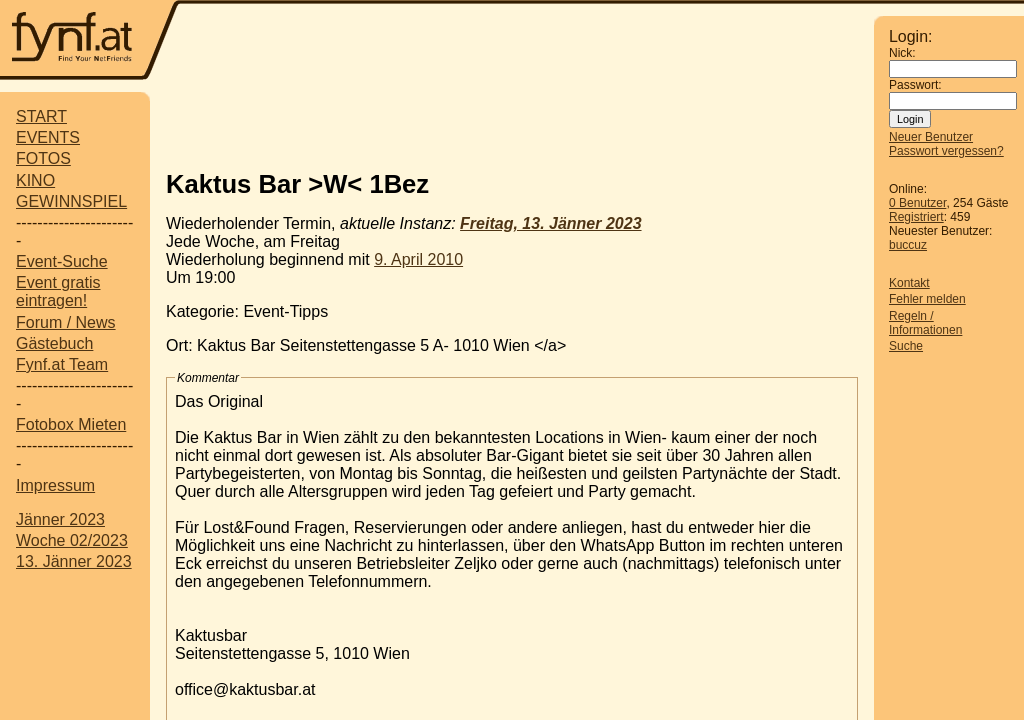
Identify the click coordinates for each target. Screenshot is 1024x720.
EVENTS (48, 137)
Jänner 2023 (60, 519)
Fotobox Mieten (71, 424)
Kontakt (909, 283)
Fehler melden (927, 299)
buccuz (908, 245)
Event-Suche (62, 261)
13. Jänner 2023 (74, 561)
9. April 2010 (418, 259)
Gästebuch (54, 343)
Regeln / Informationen (925, 323)
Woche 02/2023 (72, 540)
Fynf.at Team (62, 364)
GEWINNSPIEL (71, 201)
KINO (35, 180)
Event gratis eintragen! (58, 291)
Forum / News (66, 322)
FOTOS (43, 158)
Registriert (916, 217)
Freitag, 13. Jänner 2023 (550, 223)
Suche (906, 346)
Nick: (902, 53)
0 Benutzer (917, 203)
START (41, 116)
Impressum (55, 485)
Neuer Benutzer (931, 137)
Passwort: (915, 85)
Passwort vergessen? (946, 151)
